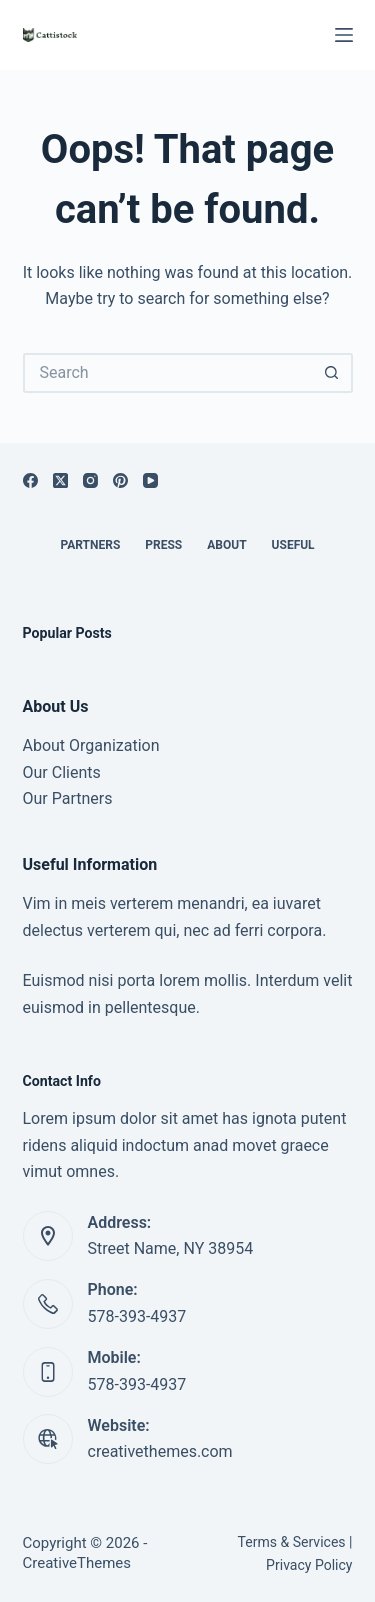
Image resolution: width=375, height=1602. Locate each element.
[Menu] (344, 35)
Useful (293, 545)
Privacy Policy (309, 1565)
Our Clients (62, 772)
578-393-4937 (137, 1316)
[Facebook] (30, 480)
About (226, 545)
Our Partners (68, 798)
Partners (90, 545)
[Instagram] (90, 480)
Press (163, 545)
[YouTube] (150, 480)
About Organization (91, 745)
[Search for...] (168, 373)
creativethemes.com (160, 1451)
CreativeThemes (77, 1563)
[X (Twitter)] (60, 480)
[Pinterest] (120, 480)
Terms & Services (292, 1542)
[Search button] (333, 373)
